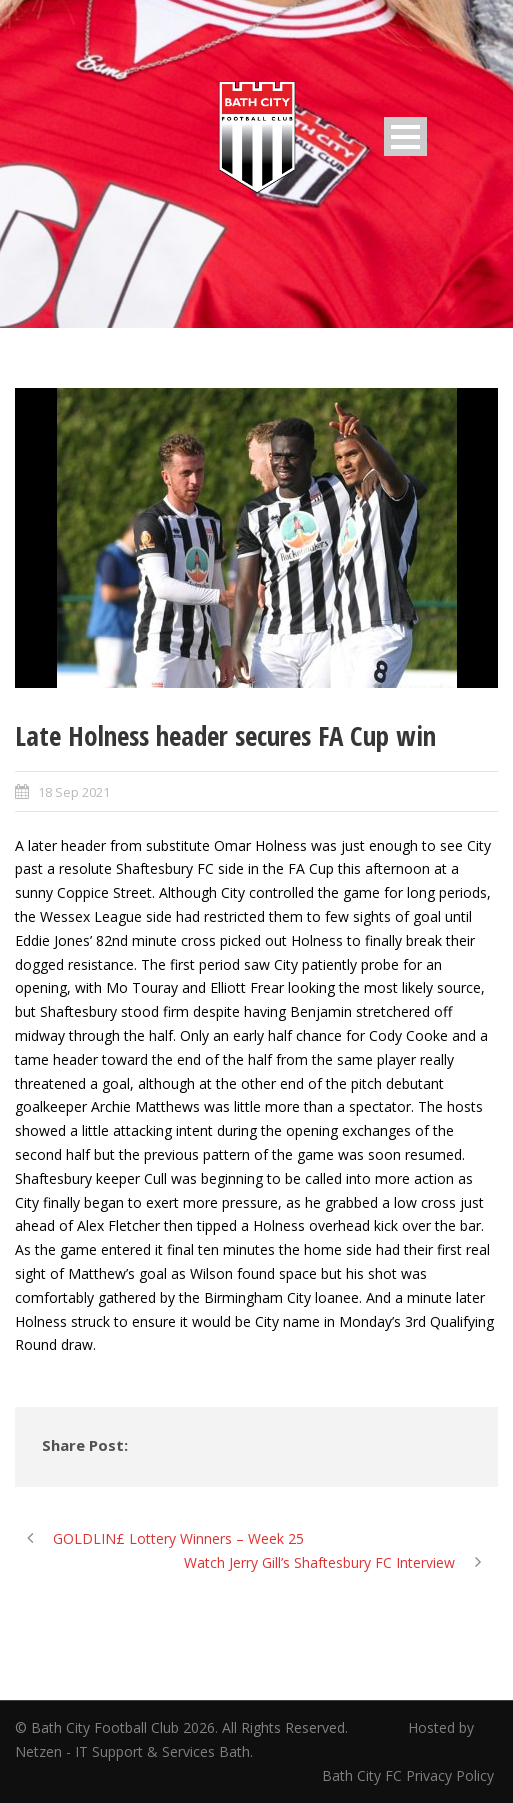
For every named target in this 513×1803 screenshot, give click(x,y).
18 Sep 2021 (74, 792)
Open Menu (405, 136)
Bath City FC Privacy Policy (410, 1775)
